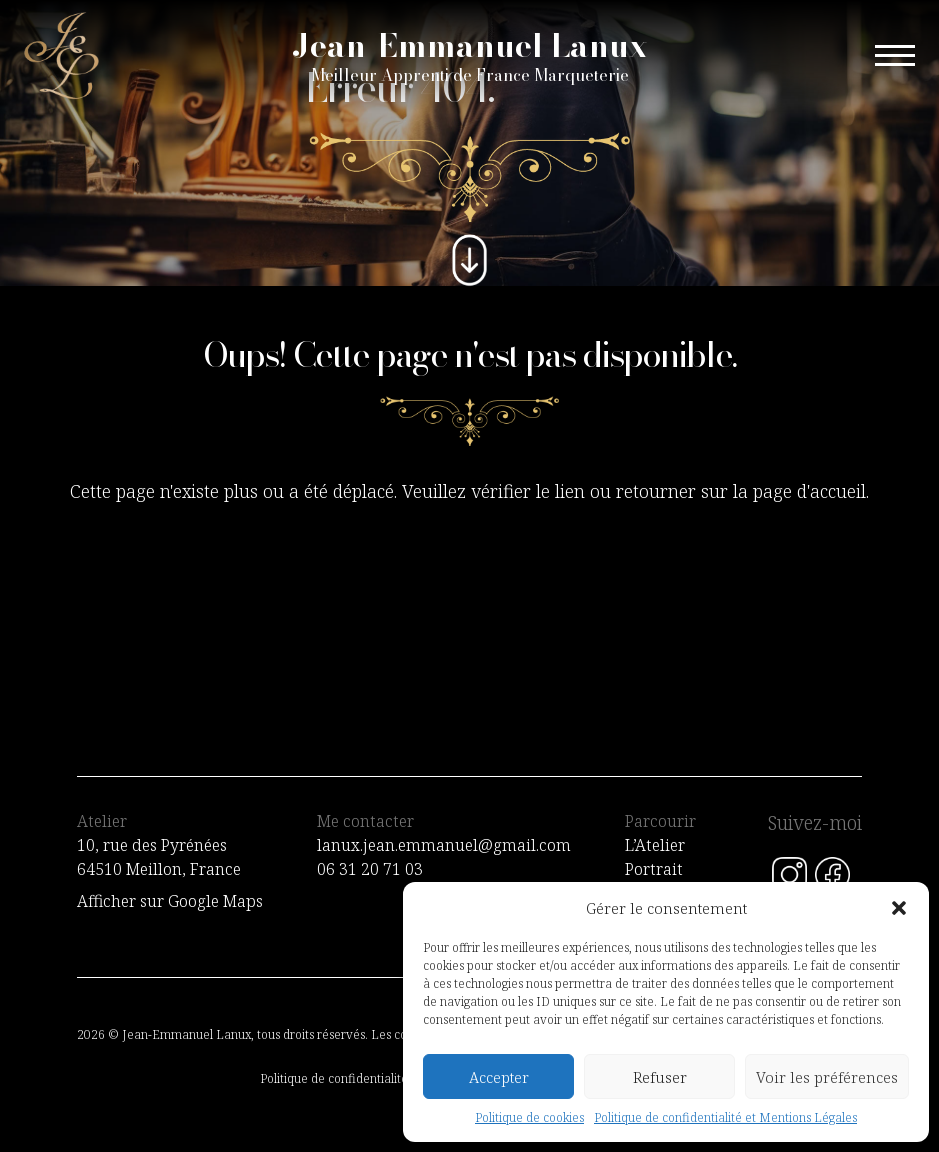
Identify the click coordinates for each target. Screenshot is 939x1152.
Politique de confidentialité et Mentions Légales (725, 1117)
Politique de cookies (529, 1117)
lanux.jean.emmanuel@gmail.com (444, 845)
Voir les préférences (827, 1077)
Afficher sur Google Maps (170, 901)
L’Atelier (655, 845)
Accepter (499, 1077)
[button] (899, 908)
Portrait (654, 869)
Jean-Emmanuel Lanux (470, 56)
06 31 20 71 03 (370, 869)
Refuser (660, 1077)
